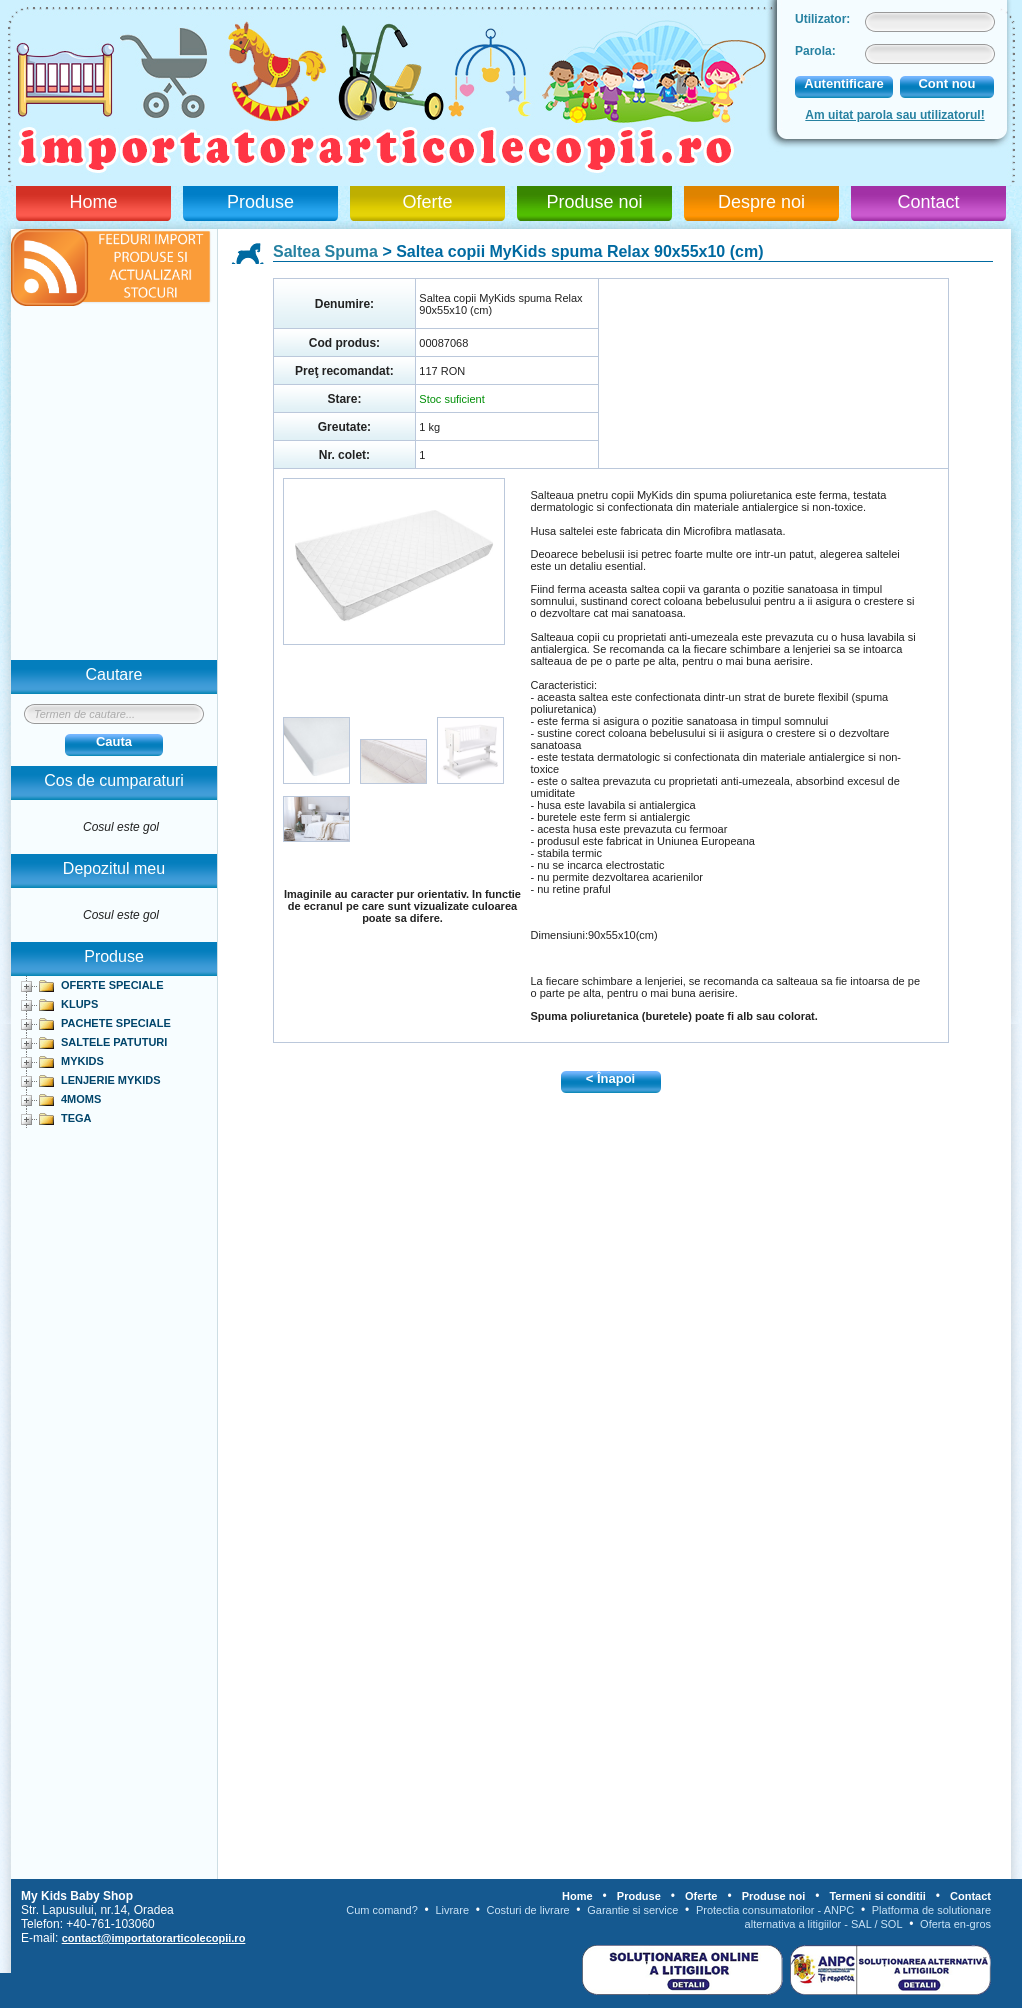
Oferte (427, 202)
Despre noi (761, 202)
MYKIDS (82, 1061)
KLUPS (79, 1004)
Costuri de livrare (528, 1910)
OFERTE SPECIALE (112, 985)
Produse (260, 202)
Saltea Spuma (325, 251)
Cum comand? (382, 1910)
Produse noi (594, 202)
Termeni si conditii (877, 1896)
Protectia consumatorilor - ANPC (775, 1910)
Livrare (452, 1910)
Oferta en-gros (955, 1924)
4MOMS (81, 1099)
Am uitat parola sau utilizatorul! (894, 115)
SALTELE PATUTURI (114, 1042)
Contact (928, 202)
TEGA (76, 1118)
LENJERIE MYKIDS (111, 1080)
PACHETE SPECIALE (116, 1023)
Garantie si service (632, 1910)
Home (93, 202)
